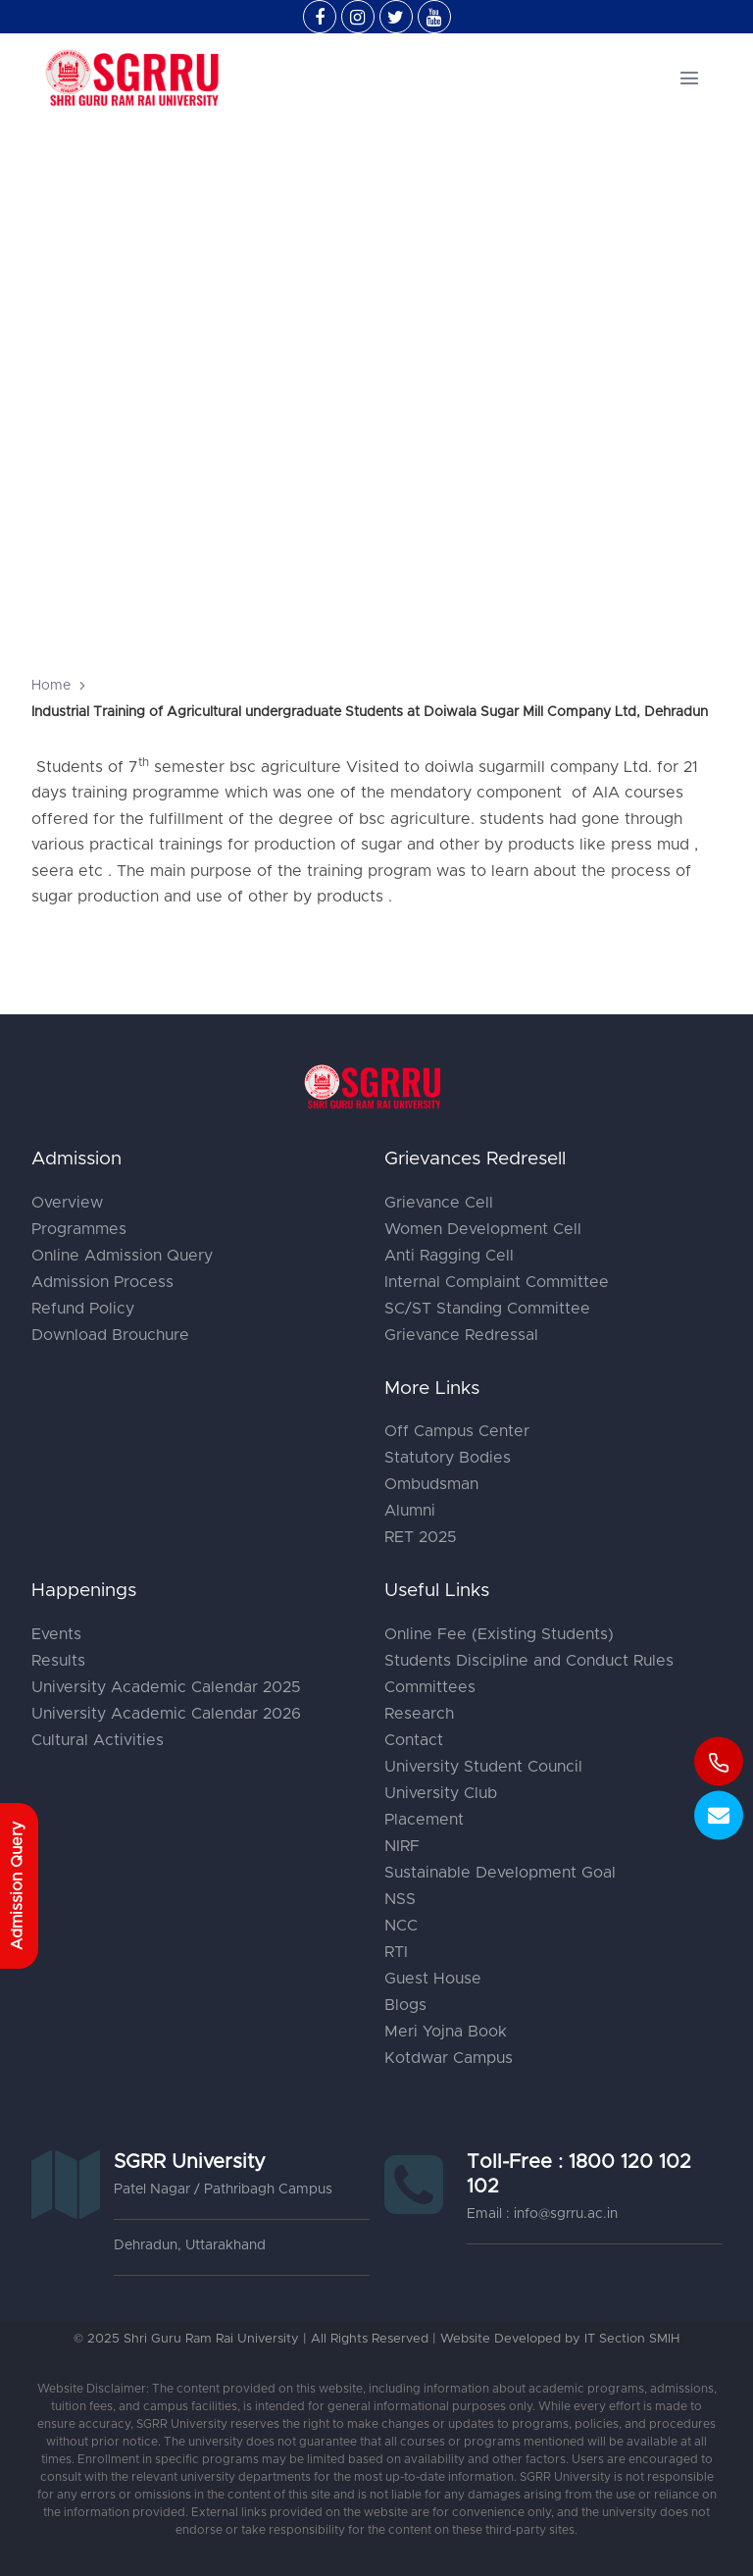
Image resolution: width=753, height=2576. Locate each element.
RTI (396, 1952)
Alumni (409, 1511)
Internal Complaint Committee (496, 1282)
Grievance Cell (438, 1203)
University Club (440, 1793)
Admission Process (102, 1282)
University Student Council (483, 1767)
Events (56, 1634)
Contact (413, 1740)
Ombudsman (431, 1484)
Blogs (405, 2005)
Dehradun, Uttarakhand (190, 2245)
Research (419, 1714)
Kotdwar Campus (448, 2058)
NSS (400, 1899)
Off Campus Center (456, 1431)
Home (51, 686)
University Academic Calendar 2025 (166, 1687)
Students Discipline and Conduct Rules (529, 1661)
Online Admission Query (122, 1255)
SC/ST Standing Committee (487, 1308)
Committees (430, 1687)
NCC (401, 1925)
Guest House (432, 1978)
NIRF (402, 1846)
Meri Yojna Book (445, 2031)
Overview (67, 1203)
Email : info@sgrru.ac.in (542, 2214)
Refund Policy (82, 1308)
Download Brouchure (110, 1335)
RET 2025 (420, 1537)
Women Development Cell (482, 1229)
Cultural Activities (97, 1740)
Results (58, 1661)
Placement (424, 1820)
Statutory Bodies (447, 1458)
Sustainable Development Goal (500, 1872)
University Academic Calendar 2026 (166, 1714)
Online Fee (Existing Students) (499, 1634)
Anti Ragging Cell (449, 1255)
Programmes (78, 1229)
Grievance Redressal (461, 1335)
